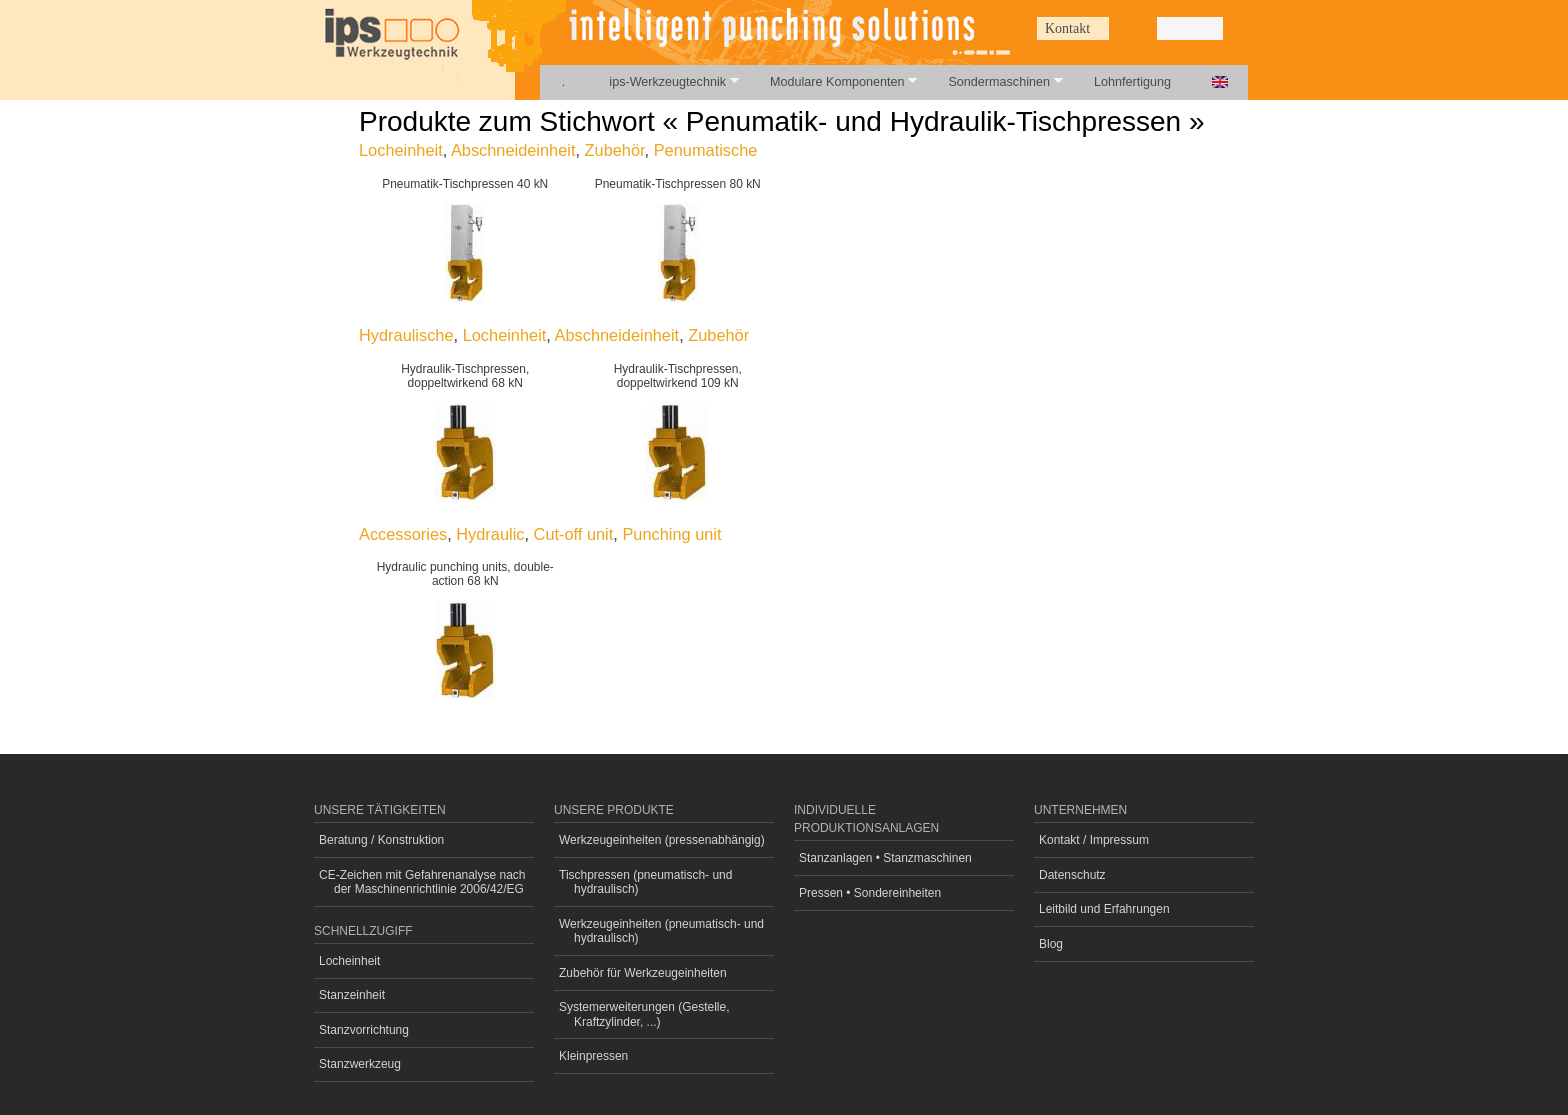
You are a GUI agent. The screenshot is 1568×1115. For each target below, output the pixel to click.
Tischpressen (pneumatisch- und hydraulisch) (645, 882)
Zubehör (615, 150)
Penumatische (706, 150)
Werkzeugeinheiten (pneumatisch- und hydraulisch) (661, 931)
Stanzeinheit (352, 995)
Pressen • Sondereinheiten (870, 893)
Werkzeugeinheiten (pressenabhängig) (662, 840)
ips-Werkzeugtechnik (662, 81)
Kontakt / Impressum (1094, 840)
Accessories (403, 534)
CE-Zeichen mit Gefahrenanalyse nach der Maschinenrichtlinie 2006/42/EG (422, 882)
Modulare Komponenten (832, 81)
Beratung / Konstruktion (381, 840)
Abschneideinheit (513, 150)
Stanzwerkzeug (360, 1064)
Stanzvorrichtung (364, 1030)
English (1220, 82)
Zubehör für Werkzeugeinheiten (643, 973)
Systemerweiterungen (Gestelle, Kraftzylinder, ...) (644, 1014)
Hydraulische (406, 335)
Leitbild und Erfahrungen (1104, 909)
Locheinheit (401, 150)
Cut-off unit (574, 534)
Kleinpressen (593, 1056)
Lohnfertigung (1132, 82)
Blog (1051, 944)
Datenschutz (1072, 875)
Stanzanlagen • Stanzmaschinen (885, 858)
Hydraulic (490, 534)
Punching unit (671, 534)
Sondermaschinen (994, 81)
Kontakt (1067, 28)
